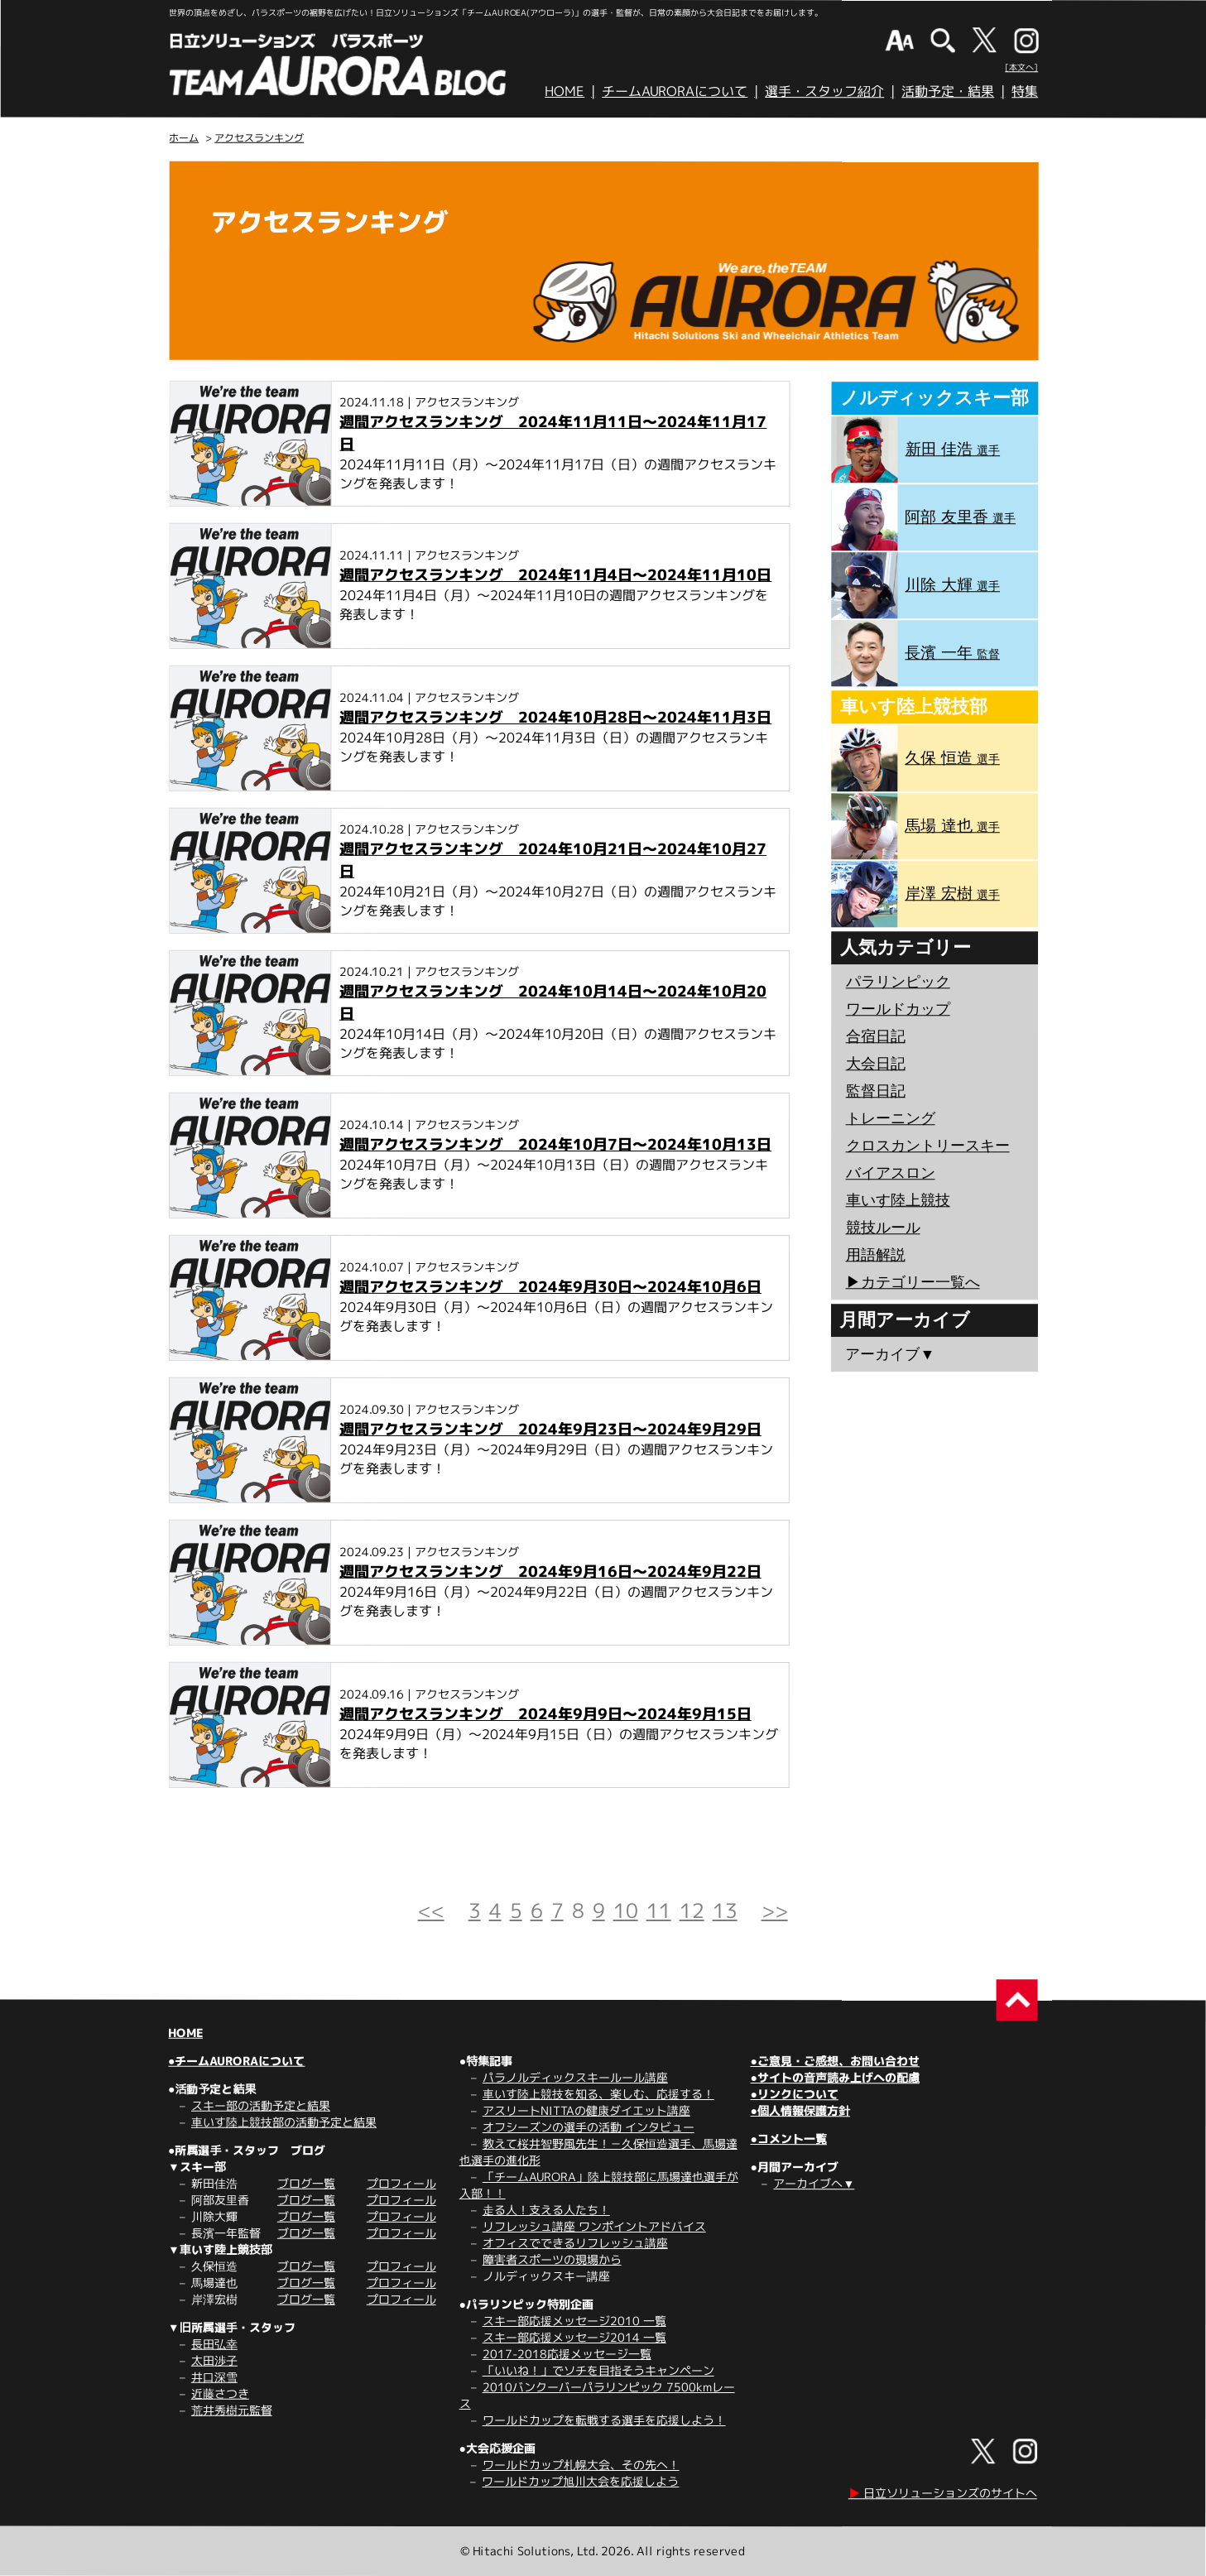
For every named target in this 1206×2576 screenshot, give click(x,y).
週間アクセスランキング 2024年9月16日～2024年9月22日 (550, 1571)
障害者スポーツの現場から (552, 2259)
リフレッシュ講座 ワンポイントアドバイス (594, 2226)
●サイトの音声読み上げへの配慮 (834, 2077)
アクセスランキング (259, 138)
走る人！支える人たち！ (546, 2210)
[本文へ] (1021, 67)
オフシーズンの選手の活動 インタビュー (588, 2127)
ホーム (184, 138)
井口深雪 (214, 2377)
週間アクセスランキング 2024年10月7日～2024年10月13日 (555, 1144)
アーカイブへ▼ (813, 2183)
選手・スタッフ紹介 (824, 91)
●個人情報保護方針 (799, 2110)
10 (625, 1910)
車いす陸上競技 (898, 1200)
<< (431, 1910)
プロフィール (401, 2183)
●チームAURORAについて (236, 2061)
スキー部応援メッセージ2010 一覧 (574, 2320)
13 (725, 1910)
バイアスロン (890, 1173)
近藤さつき (220, 2393)
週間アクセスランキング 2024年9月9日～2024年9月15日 (545, 1714)
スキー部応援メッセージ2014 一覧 (574, 2337)
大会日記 (876, 1063)
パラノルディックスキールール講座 (575, 2077)
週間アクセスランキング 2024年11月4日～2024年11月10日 (555, 575)
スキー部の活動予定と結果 (260, 2105)
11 (658, 1910)
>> (775, 1910)
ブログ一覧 (306, 2183)
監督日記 (876, 1091)
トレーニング (890, 1118)
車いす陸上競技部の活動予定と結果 (284, 2122)
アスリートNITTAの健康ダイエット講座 (586, 2110)
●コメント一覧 (788, 2138)
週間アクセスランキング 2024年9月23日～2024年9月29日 (550, 1429)
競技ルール (883, 1227)
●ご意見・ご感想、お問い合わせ (835, 2061)
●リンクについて (794, 2094)
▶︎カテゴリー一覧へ (912, 1282)
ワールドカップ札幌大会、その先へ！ (581, 2465)
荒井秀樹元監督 (231, 2410)
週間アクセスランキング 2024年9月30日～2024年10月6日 (550, 1286)
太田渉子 (214, 2360)
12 (692, 1910)
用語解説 (876, 1255)
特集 (1024, 91)
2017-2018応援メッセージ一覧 (567, 2354)
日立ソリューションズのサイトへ (942, 2493)
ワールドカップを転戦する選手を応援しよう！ (604, 2420)
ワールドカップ (898, 1009)
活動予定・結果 (947, 91)
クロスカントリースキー (928, 1145)
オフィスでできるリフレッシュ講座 (575, 2243)
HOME (564, 91)
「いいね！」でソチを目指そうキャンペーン (598, 2370)
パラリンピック (898, 981)
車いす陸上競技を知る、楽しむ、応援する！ (598, 2094)
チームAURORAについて (674, 91)
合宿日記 (876, 1036)
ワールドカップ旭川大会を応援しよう (580, 2481)
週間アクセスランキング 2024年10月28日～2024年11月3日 (555, 717)
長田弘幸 (214, 2344)
